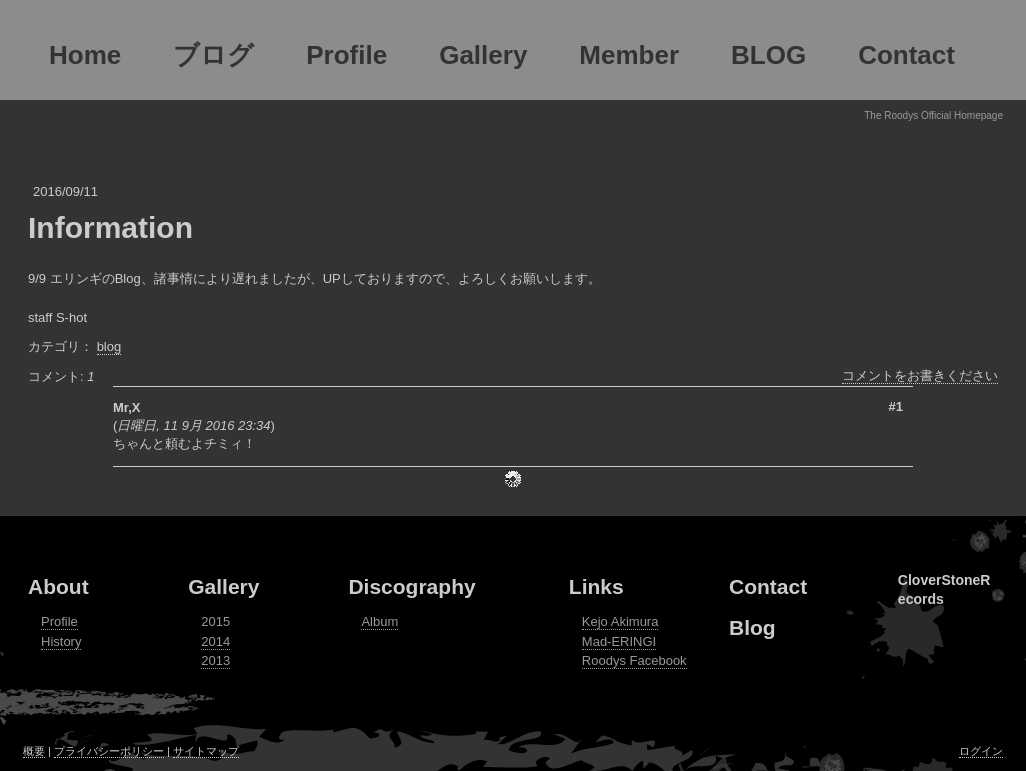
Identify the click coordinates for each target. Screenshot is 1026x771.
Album (379, 621)
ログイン (981, 751)
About (58, 586)
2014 (215, 641)
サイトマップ (206, 751)
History (61, 641)
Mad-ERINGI (619, 641)
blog (109, 346)
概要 (34, 751)
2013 (215, 660)
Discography (411, 586)
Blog (752, 627)
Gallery (223, 586)
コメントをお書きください (920, 375)
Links (596, 586)
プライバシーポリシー (109, 751)
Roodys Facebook (634, 660)
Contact (768, 586)
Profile (59, 621)
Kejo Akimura (620, 621)
